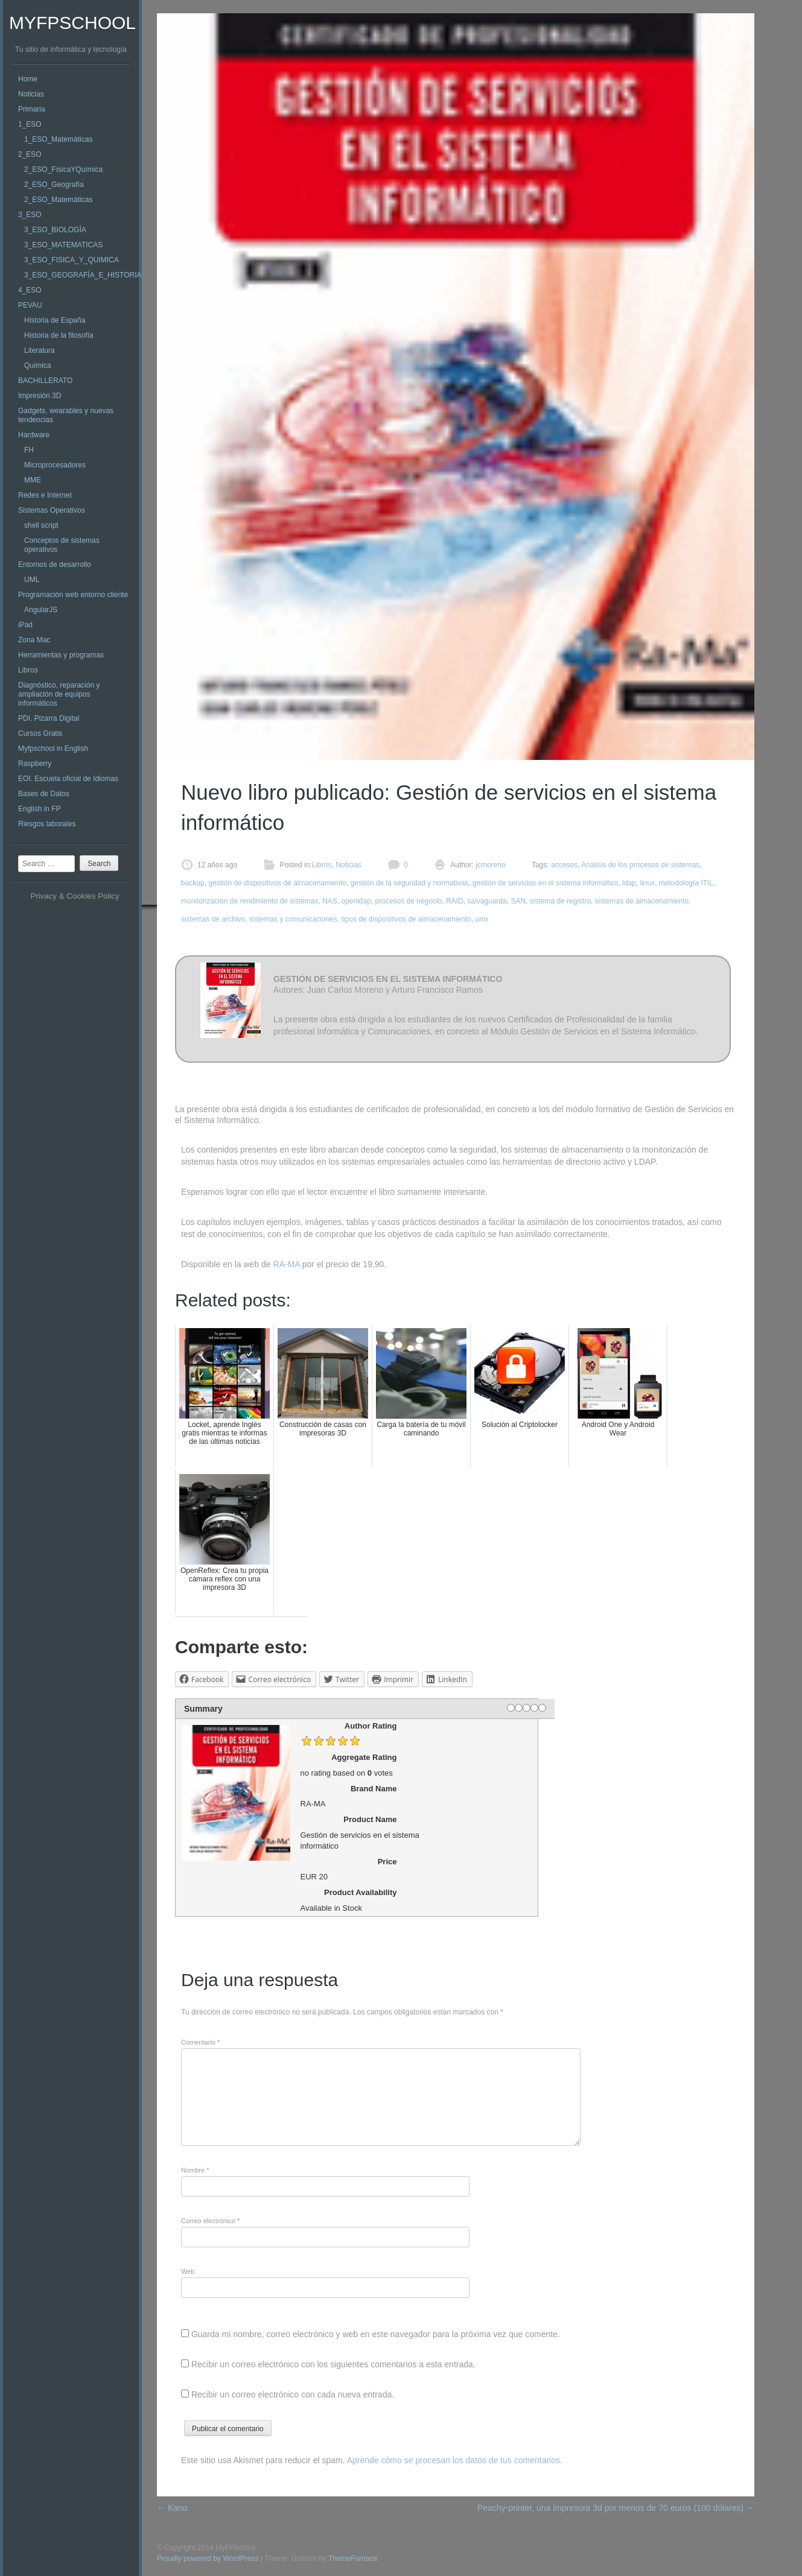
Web (187, 2271)
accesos (564, 865)
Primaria (31, 109)
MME (32, 480)
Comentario (200, 2042)
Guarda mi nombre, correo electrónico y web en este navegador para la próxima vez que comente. (375, 2334)
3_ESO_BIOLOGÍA (55, 230)
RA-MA (286, 1264)
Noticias (31, 94)
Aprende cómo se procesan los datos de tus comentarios (453, 2460)
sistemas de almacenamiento (642, 901)
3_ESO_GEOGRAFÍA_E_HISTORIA (83, 275)
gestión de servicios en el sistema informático (545, 883)
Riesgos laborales (46, 824)
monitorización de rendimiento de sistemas (249, 901)
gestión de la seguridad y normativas (409, 883)
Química (37, 365)
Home (27, 79)
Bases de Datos (43, 794)
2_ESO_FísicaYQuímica (63, 169)
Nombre (195, 2170)
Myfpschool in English (53, 748)
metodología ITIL (686, 883)
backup (193, 883)
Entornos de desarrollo (54, 564)
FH (29, 450)
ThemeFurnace (352, 2558)
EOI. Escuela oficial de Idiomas (68, 778)
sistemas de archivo (213, 919)
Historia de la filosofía (59, 335)
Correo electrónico (210, 2220)
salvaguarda (486, 901)
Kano (172, 2508)
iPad (25, 625)
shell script (41, 525)
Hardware (33, 435)
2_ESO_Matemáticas (58, 199)
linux (647, 883)
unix (482, 919)
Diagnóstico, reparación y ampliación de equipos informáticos (59, 694)
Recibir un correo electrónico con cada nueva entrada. (292, 2394)
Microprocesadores (55, 465)
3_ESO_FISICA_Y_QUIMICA (71, 260)
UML (31, 579)
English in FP (39, 809)
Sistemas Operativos (51, 510)
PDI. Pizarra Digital (48, 718)
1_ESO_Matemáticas (58, 139)
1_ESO (30, 124)
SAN (518, 901)
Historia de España (54, 320)
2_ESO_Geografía (54, 184)
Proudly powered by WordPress (208, 2558)
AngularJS (40, 610)
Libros (28, 670)
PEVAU (30, 305)
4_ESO (30, 290)
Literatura (39, 350)
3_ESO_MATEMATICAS (63, 245)
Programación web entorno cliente (73, 594)
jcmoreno (490, 865)
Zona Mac (34, 640)
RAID (454, 901)
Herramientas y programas (61, 655)
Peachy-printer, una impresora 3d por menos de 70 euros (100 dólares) (615, 2508)
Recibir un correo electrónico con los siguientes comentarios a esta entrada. (333, 2364)
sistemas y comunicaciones (293, 919)
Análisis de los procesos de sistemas (640, 865)
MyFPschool (72, 23)
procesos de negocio (408, 901)
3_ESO (30, 214)
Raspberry (34, 763)
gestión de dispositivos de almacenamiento (277, 883)
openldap (356, 901)
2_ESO (30, 154)
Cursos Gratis (40, 733)
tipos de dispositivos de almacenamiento (406, 919)
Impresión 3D (39, 395)
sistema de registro (560, 901)
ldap (629, 883)
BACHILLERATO (45, 380)
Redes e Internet (45, 495)
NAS (329, 901)
